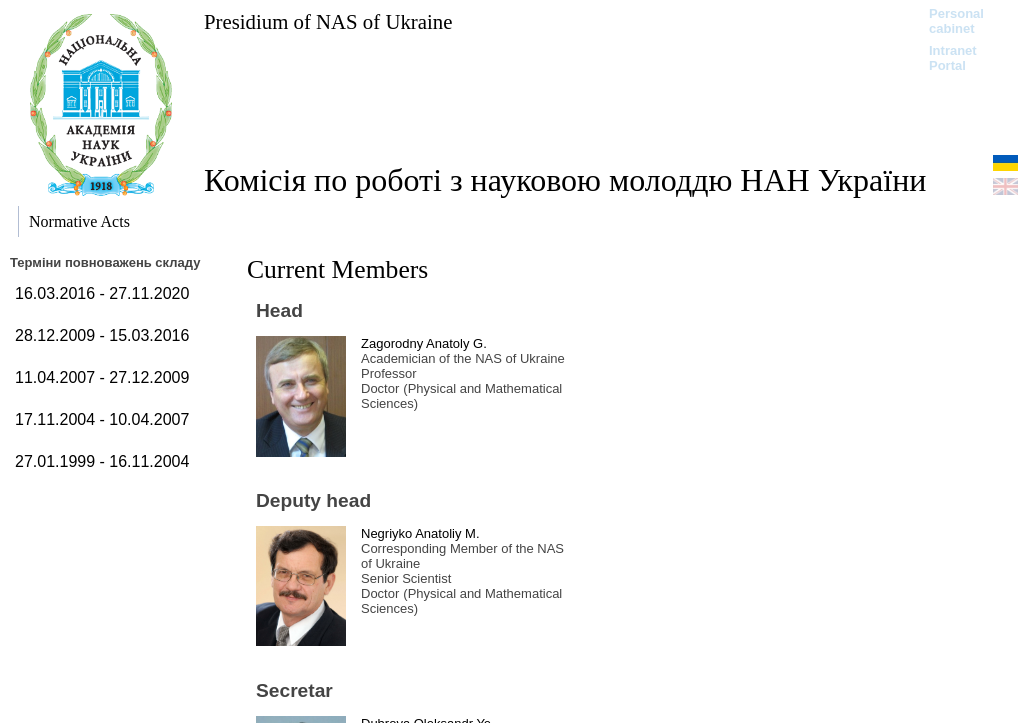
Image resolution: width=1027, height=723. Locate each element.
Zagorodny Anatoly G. (424, 343)
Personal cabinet (956, 21)
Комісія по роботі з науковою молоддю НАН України (565, 180)
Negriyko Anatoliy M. (420, 533)
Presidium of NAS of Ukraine (328, 21)
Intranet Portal (953, 58)
